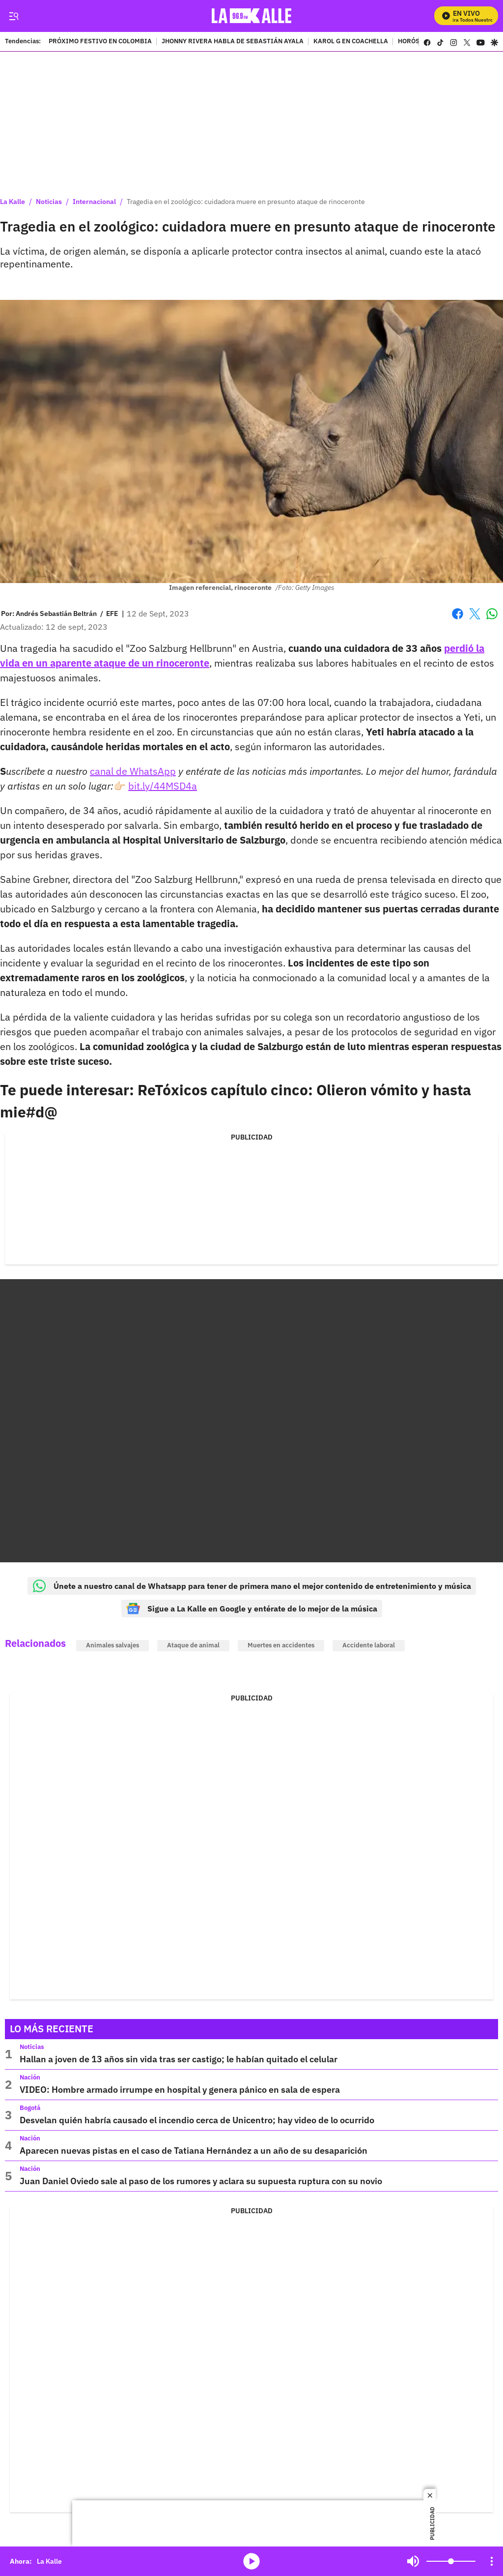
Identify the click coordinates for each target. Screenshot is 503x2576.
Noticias (49, 201)
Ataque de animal (193, 1645)
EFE (112, 613)
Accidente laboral (368, 1645)
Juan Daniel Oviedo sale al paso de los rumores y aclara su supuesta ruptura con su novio (201, 2181)
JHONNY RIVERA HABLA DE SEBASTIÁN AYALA (233, 42)
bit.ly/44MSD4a (162, 785)
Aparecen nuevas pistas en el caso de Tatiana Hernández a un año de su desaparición (193, 2150)
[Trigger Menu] (13, 16)
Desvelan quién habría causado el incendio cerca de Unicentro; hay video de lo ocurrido (197, 2120)
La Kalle (12, 201)
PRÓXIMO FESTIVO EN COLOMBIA (100, 42)
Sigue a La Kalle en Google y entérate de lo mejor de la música (251, 1608)
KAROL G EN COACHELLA (350, 42)
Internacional (94, 201)
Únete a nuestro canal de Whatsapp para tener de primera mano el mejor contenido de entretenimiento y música (251, 1586)
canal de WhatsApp (133, 771)
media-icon (251, 2561)
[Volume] (450, 2561)
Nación (30, 2077)
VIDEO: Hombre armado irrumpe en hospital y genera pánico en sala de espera (180, 2089)
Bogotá (30, 2108)
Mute (413, 2561)
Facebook (457, 614)
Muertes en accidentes (281, 1645)
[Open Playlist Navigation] (491, 2561)
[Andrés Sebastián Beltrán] (56, 613)
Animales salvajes (112, 1645)
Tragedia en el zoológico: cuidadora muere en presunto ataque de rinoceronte (246, 201)
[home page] (251, 16)
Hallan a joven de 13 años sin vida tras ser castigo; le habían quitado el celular (178, 2059)
